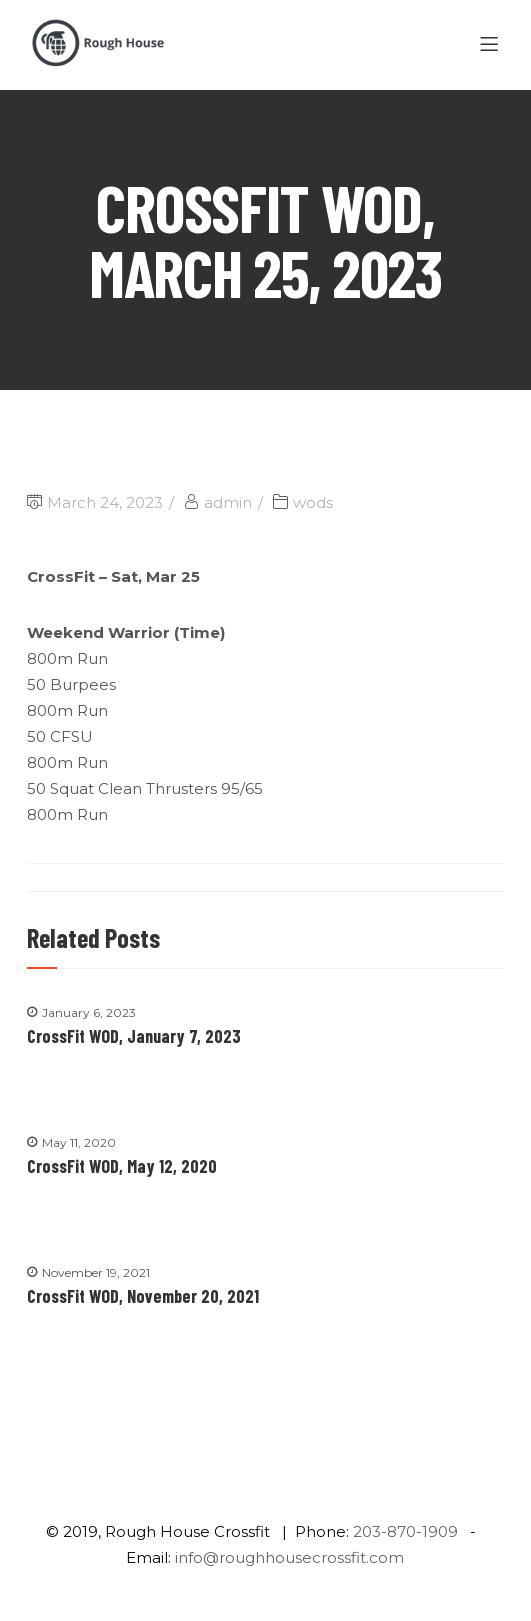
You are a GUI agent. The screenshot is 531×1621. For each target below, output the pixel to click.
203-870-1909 (405, 1531)
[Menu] (492, 45)
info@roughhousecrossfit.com (289, 1557)
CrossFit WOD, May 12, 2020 (122, 1166)
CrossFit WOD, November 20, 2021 (143, 1296)
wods (313, 502)
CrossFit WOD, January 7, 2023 (134, 1036)
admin (228, 502)
